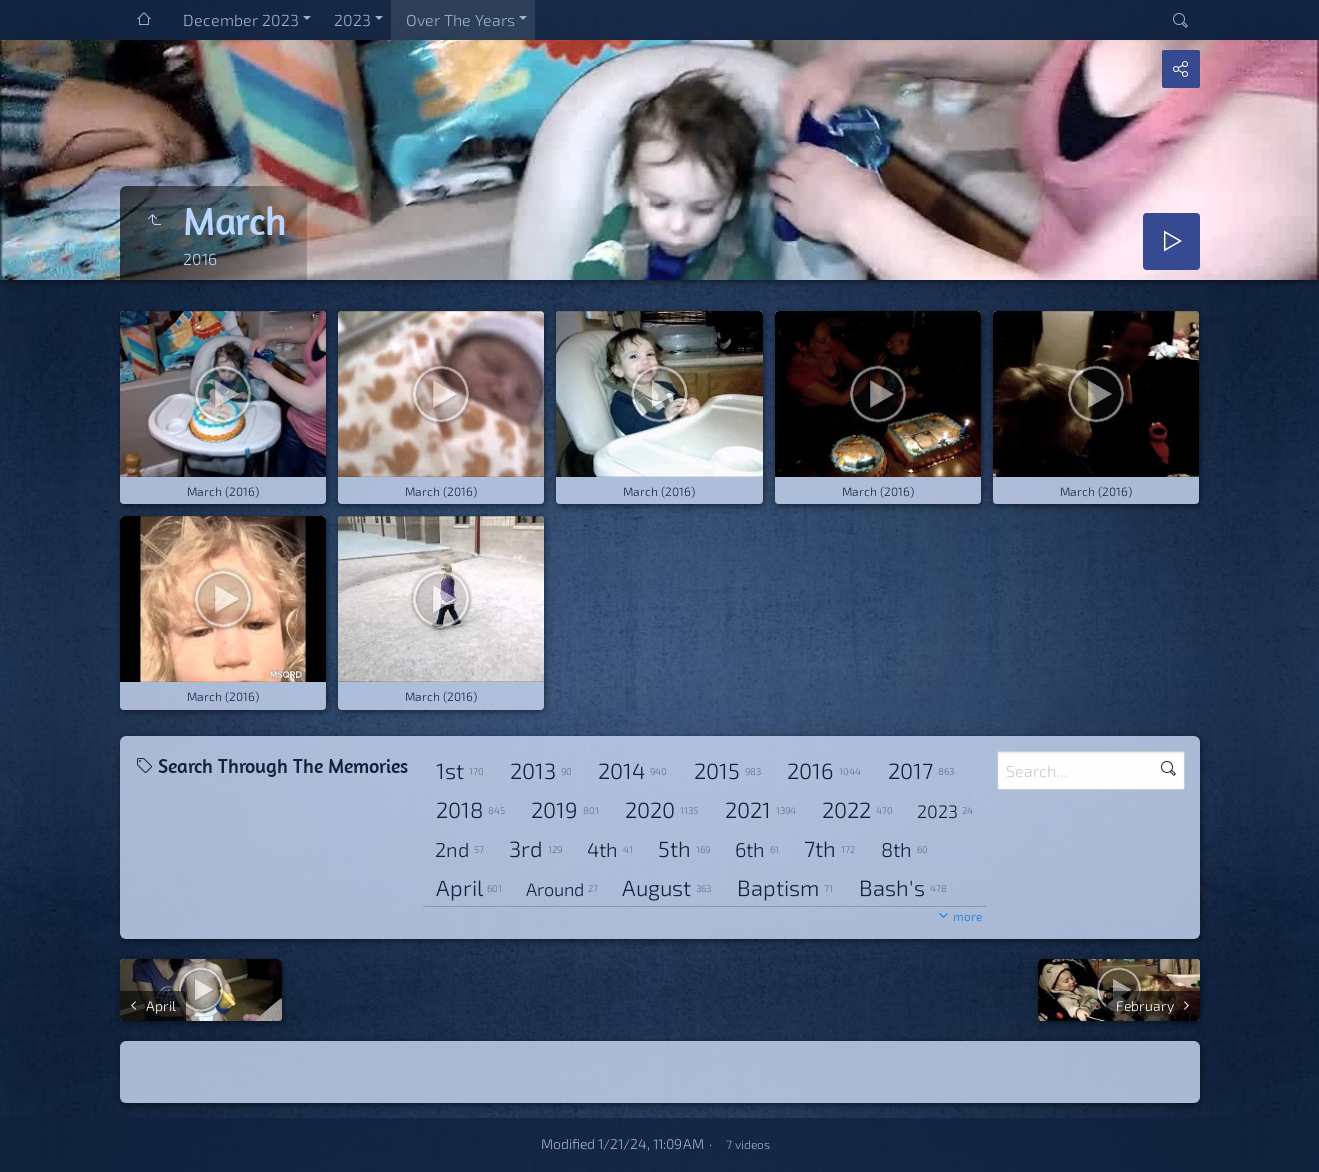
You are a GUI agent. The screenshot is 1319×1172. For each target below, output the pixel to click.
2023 (352, 19)
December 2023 (241, 19)
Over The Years (460, 19)
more (967, 916)
